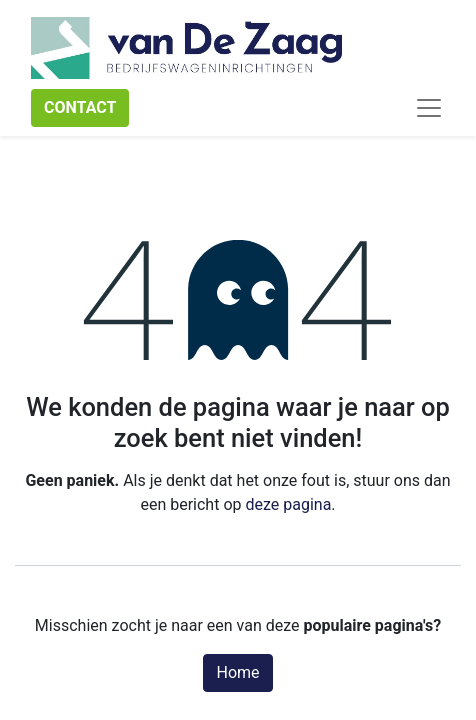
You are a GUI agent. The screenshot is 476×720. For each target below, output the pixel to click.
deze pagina (288, 504)
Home (237, 672)
